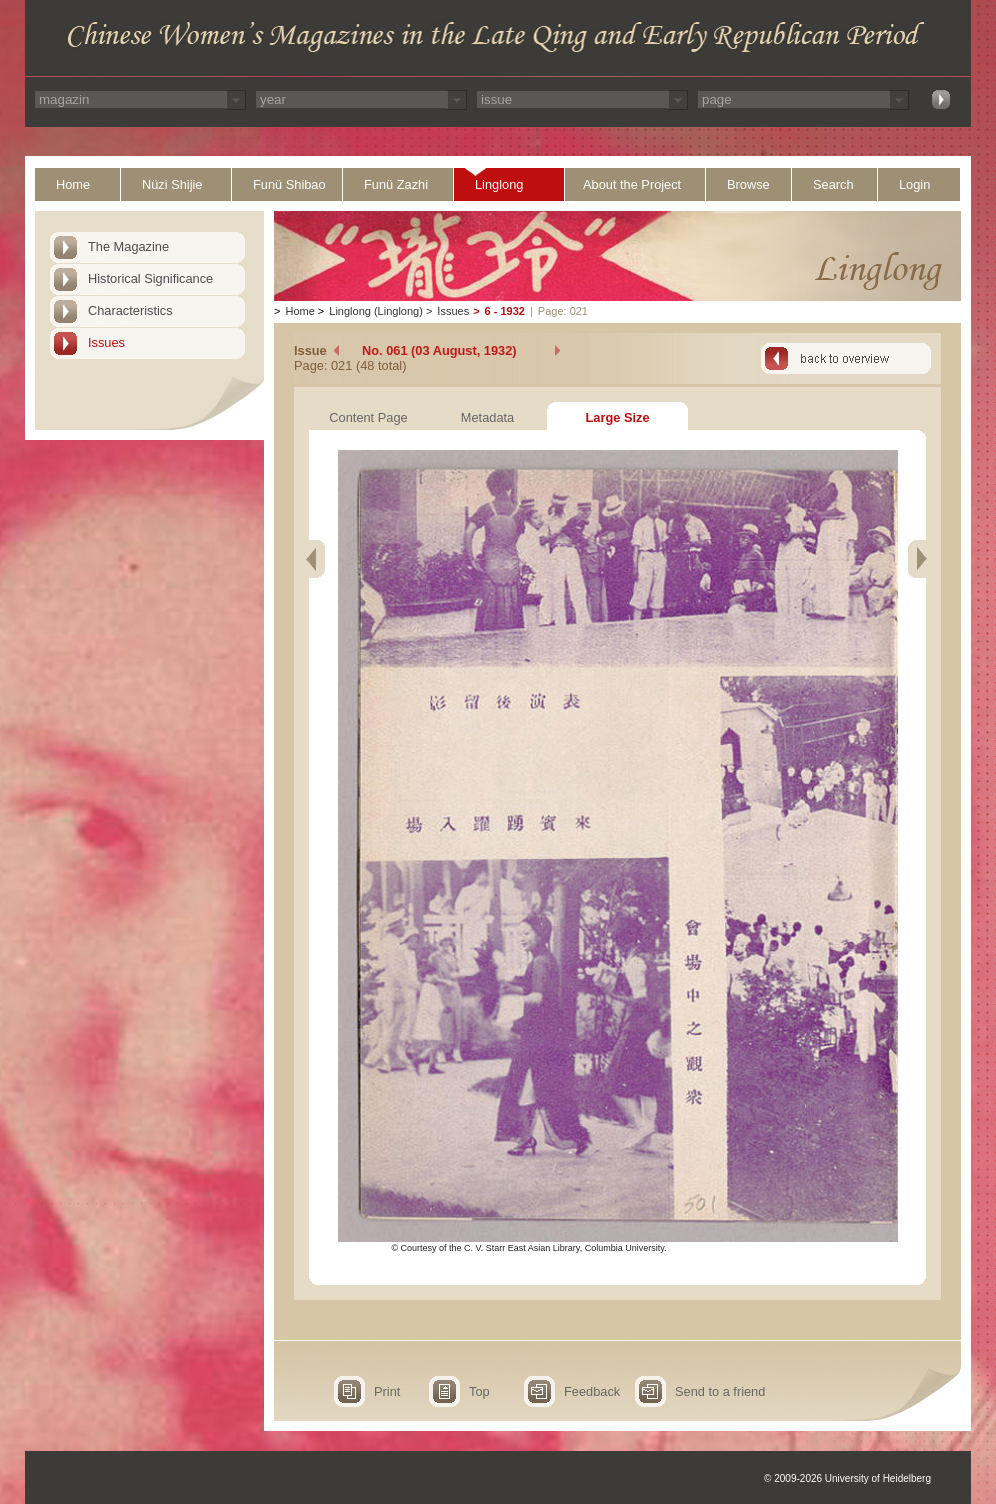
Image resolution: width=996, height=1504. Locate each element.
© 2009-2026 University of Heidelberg (847, 1478)
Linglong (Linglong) (376, 311)
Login (914, 184)
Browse (748, 184)
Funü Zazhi (396, 184)
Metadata (487, 417)
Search (833, 184)
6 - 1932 (505, 311)
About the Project (632, 184)
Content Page (368, 417)
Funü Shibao (289, 184)
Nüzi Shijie (172, 184)
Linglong (499, 184)
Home (73, 184)
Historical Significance (150, 278)
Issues (106, 342)
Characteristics (130, 310)
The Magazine (128, 246)
